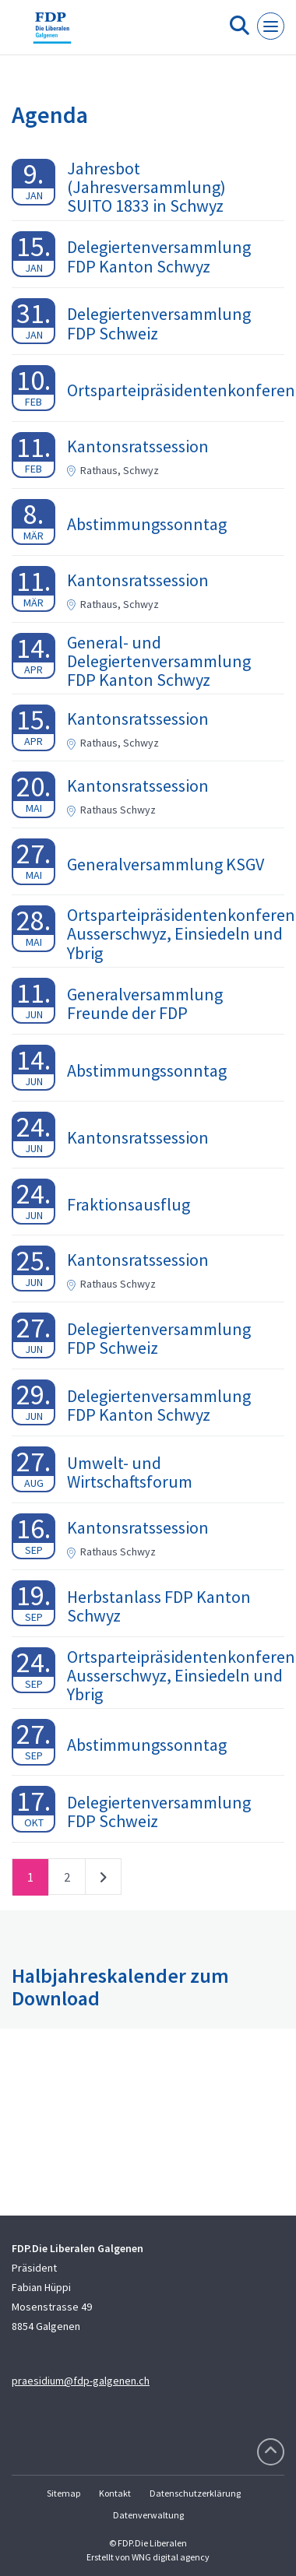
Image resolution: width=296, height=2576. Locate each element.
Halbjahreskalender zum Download (120, 1987)
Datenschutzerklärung (195, 2493)
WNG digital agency (171, 2557)
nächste (103, 1880)
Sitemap (63, 2493)
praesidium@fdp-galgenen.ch (81, 2381)
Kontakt (115, 2493)
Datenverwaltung (148, 2515)
